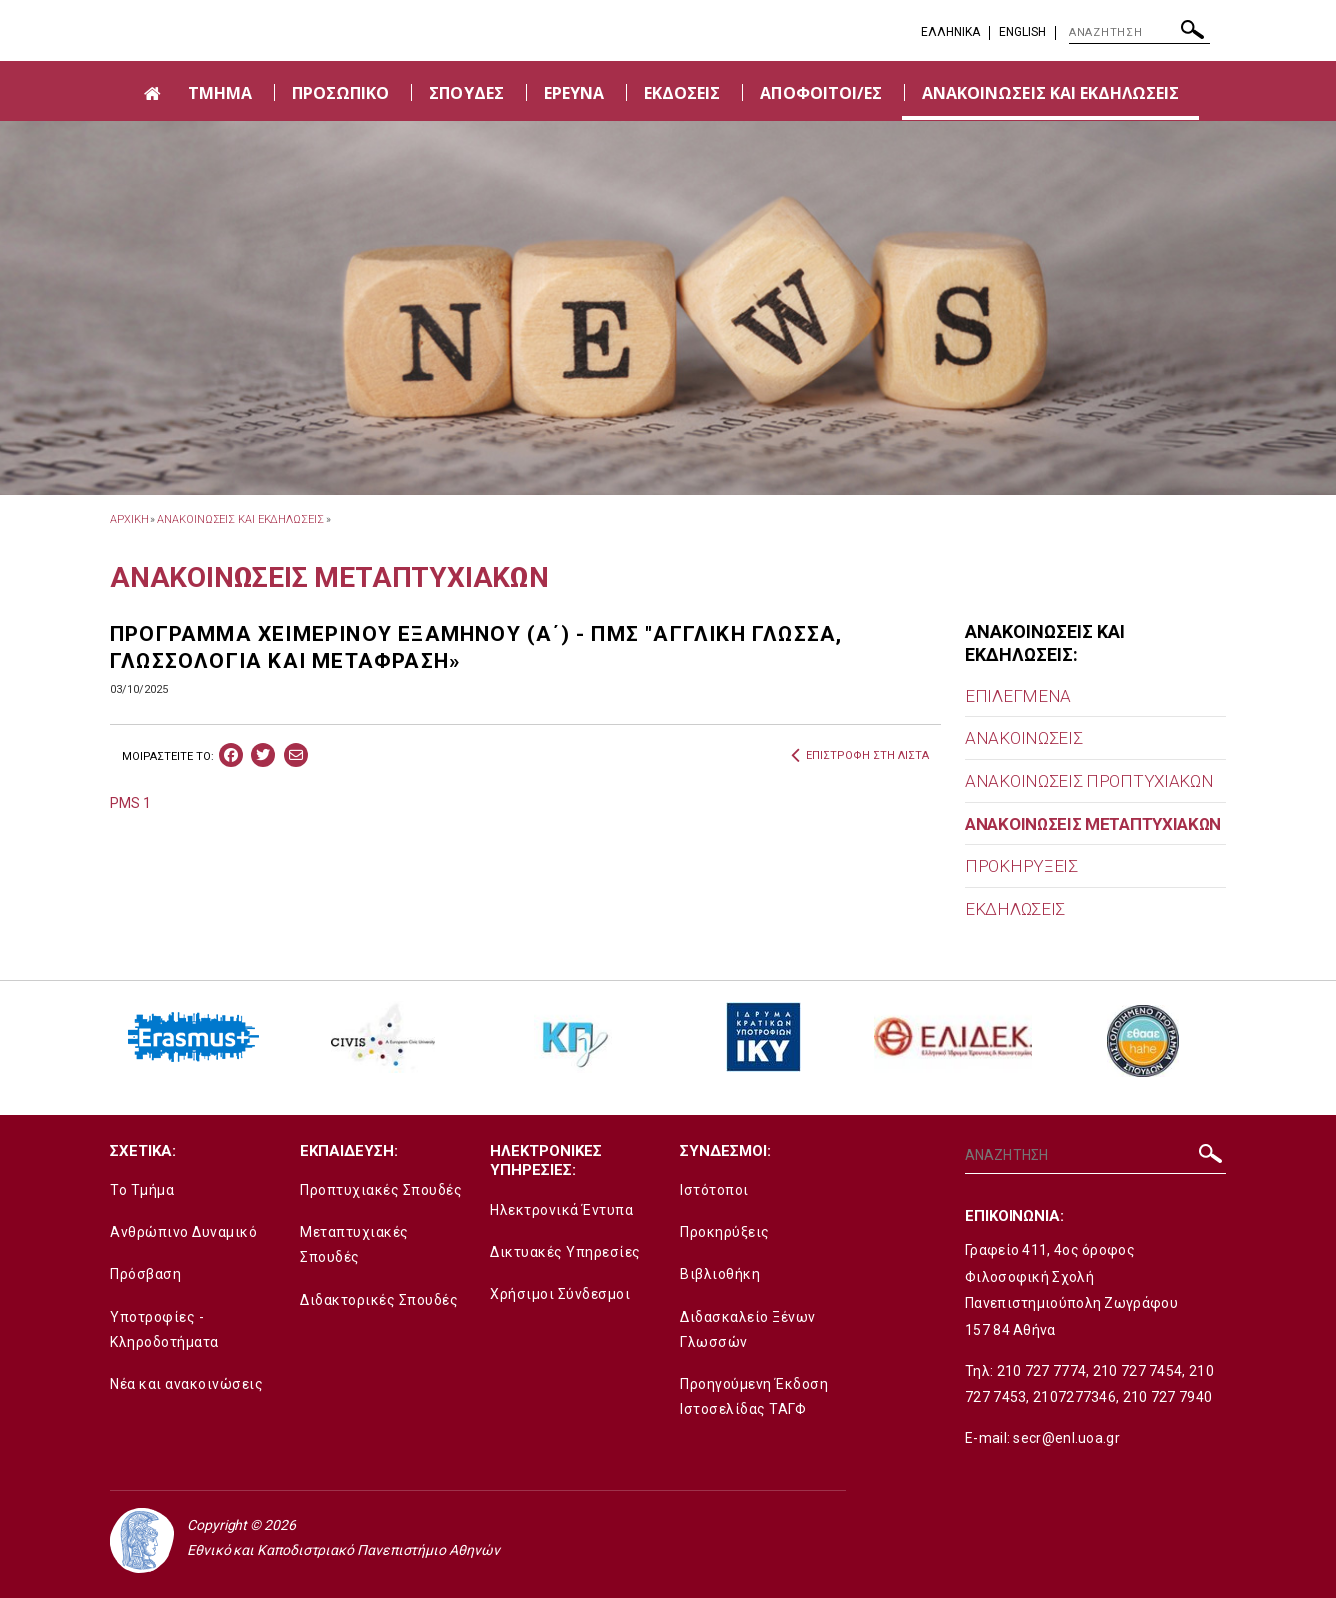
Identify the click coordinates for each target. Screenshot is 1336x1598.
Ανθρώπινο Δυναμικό (183, 1232)
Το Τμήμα (142, 1190)
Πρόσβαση (145, 1274)
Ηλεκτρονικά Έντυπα (561, 1210)
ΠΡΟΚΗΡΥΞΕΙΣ (1021, 866)
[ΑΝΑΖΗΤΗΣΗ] (1139, 33)
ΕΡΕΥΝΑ (574, 93)
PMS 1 (130, 803)
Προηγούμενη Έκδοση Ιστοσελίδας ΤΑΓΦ (754, 1396)
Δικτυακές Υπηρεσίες (565, 1252)
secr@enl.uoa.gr (1066, 1438)
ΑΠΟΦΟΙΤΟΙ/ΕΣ (821, 93)
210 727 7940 (1168, 1397)
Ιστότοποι (714, 1190)
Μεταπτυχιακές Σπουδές (354, 1244)
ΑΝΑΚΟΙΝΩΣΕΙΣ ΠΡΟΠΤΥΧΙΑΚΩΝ (1089, 781)
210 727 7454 (1138, 1371)
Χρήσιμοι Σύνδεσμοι (560, 1294)
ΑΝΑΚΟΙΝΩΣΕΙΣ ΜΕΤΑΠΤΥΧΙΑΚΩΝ (1093, 824)
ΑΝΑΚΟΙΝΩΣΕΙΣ (1023, 738)
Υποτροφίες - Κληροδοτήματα (164, 1329)
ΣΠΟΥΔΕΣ (466, 93)
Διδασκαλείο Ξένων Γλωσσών (748, 1329)
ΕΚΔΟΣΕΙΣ (682, 93)
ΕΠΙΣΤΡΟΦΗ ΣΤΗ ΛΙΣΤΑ (860, 756)
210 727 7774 (1042, 1371)
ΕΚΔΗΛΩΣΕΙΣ (1015, 909)
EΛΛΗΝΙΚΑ (950, 32)
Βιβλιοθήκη (720, 1274)
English (1022, 32)
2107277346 (1074, 1397)
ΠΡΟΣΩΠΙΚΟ (340, 93)
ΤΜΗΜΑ (220, 93)
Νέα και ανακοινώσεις (186, 1384)
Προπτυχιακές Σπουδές (381, 1190)
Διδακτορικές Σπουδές (379, 1300)
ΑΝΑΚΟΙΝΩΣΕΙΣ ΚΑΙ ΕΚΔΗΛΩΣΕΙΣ (1050, 93)
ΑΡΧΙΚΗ (129, 519)
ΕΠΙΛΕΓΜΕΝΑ (1018, 696)
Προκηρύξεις (725, 1232)
